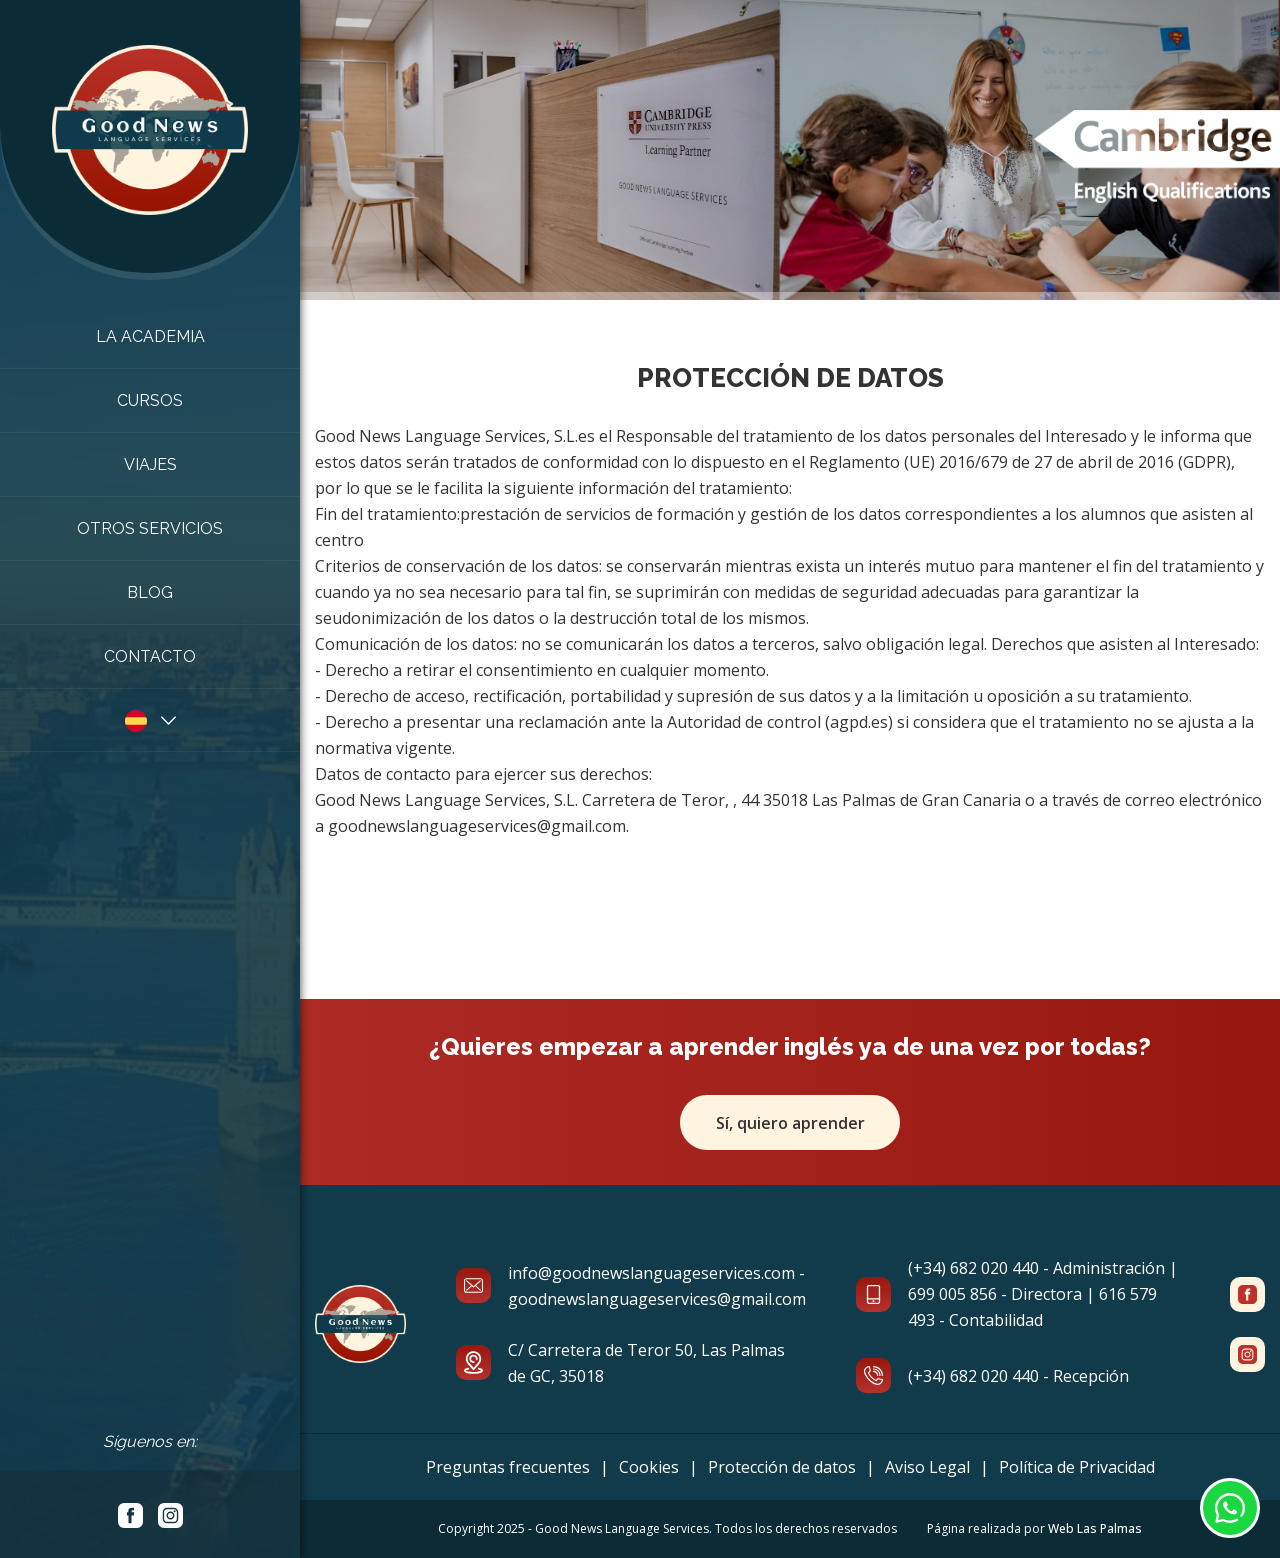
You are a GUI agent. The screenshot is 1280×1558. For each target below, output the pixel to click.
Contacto (150, 656)
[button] (150, 720)
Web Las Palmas (1095, 1528)
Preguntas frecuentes (508, 1467)
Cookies (649, 1467)
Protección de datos (782, 1467)
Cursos (150, 400)
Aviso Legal (927, 1467)
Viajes (150, 464)
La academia (150, 336)
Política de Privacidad (1077, 1467)
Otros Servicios (150, 528)
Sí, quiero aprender (790, 1123)
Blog (150, 592)
